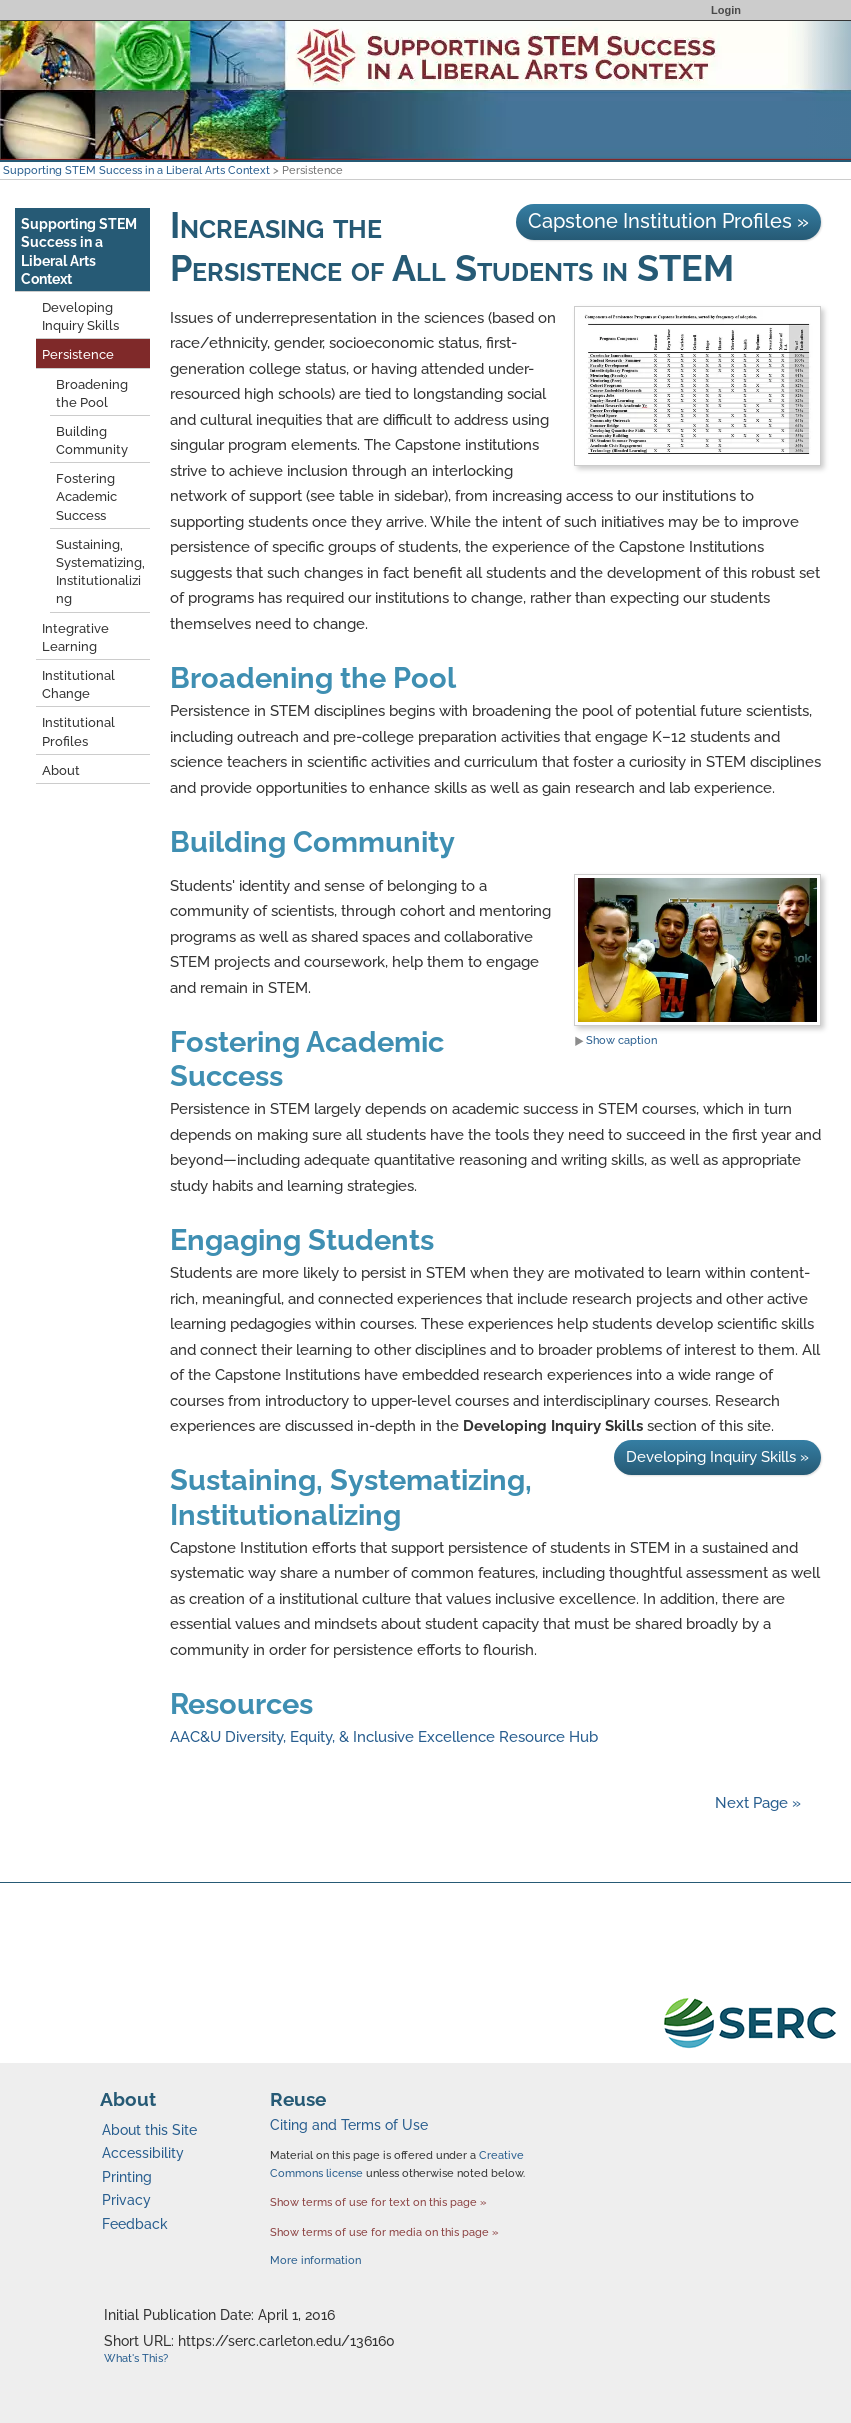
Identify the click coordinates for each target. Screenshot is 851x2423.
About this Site (149, 2130)
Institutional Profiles (78, 731)
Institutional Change (78, 684)
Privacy (126, 2200)
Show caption (615, 1040)
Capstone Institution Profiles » (668, 221)
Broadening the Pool (313, 678)
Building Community (312, 842)
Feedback (135, 2224)
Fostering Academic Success (86, 496)
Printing (127, 2177)
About (61, 770)
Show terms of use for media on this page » (384, 2232)
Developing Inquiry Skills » (717, 1457)
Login (726, 10)
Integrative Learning (75, 637)
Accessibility (143, 2153)
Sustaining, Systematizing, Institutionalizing (351, 1497)
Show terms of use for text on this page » (378, 2202)
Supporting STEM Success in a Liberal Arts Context (136, 170)
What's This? (136, 2358)
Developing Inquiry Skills (80, 316)
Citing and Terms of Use (349, 2125)
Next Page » (756, 1803)
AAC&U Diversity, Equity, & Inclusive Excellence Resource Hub (384, 1737)
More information (315, 2260)
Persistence (78, 354)
